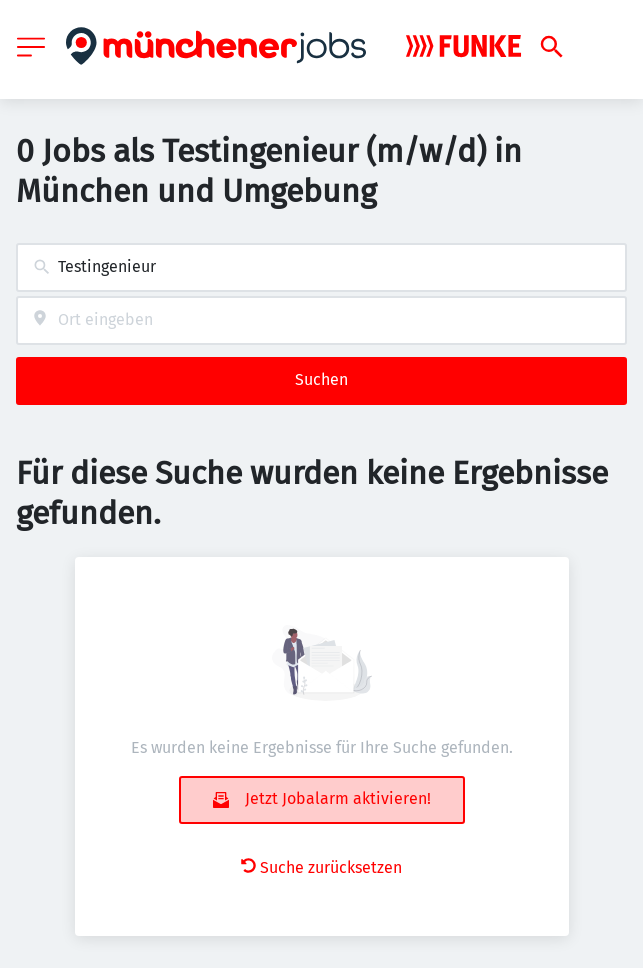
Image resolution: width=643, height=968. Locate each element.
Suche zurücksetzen (321, 867)
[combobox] (321, 267)
